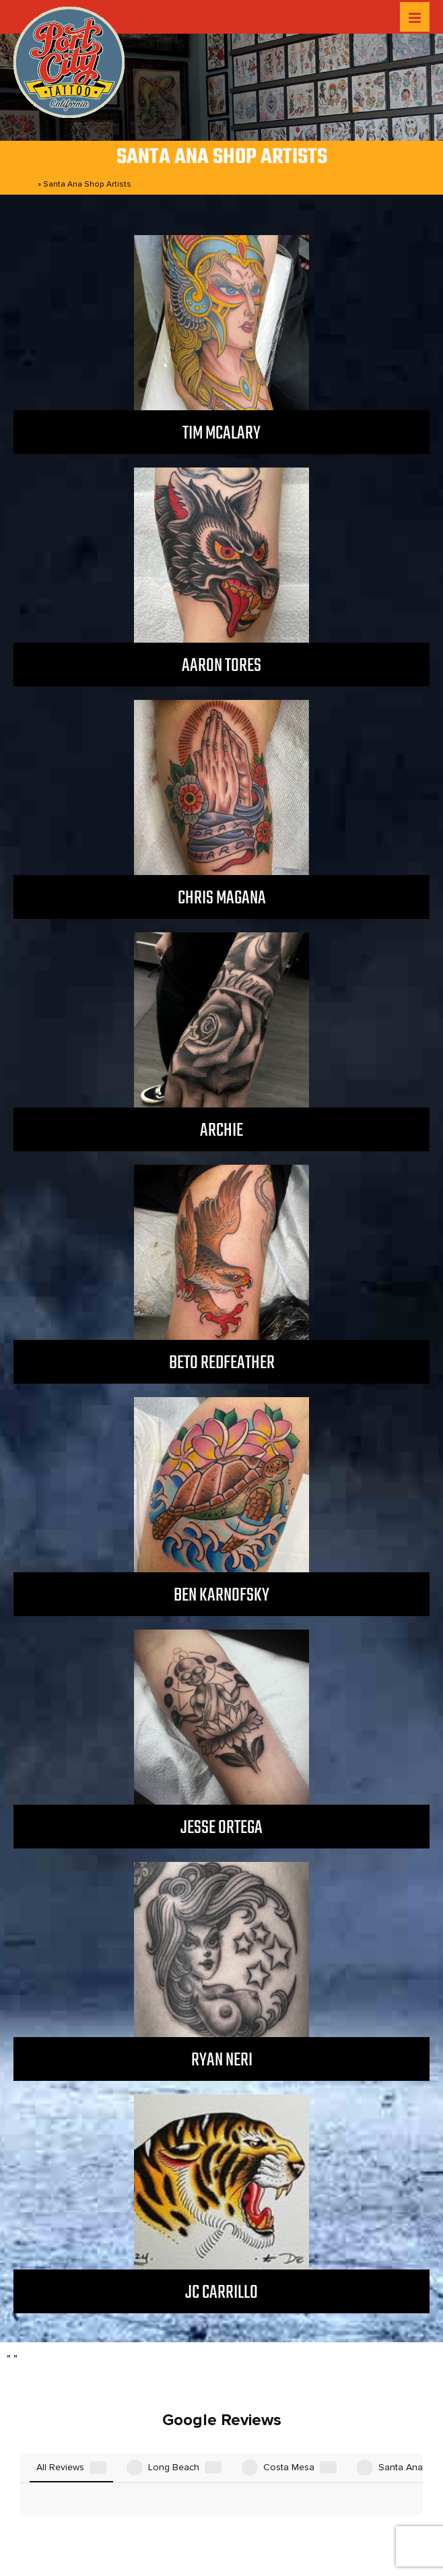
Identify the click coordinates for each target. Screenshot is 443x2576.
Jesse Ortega (221, 1827)
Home (24, 184)
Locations (106, 2502)
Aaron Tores (221, 665)
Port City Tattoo (217, 2544)
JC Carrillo (221, 2292)
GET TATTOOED (298, 2502)
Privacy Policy (215, 2518)
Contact (372, 2502)
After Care (217, 2502)
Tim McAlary (221, 433)
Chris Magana (222, 898)
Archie (221, 1130)
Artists (160, 2502)
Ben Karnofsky (221, 1595)
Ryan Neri (221, 2060)
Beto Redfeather (222, 1363)
